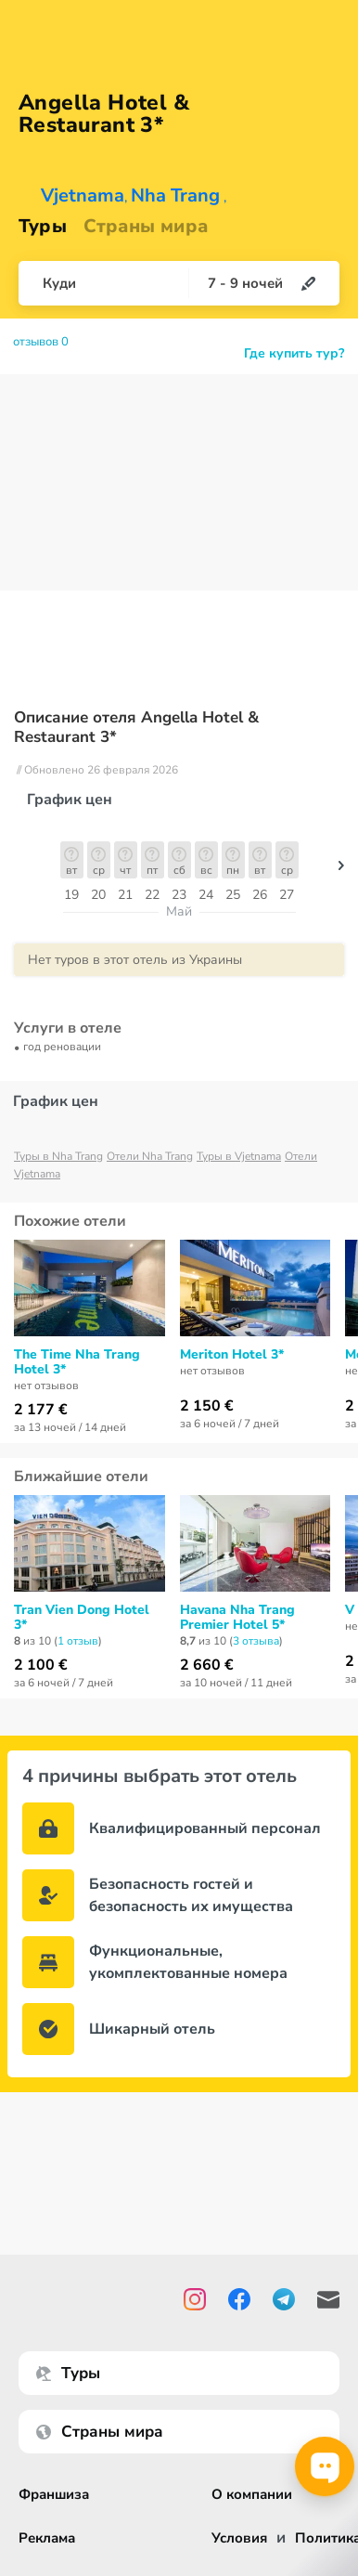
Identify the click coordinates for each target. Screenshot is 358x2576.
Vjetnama (82, 195)
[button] (341, 870)
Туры (43, 226)
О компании (251, 2495)
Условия (239, 2538)
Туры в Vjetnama (239, 1156)
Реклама (47, 2538)
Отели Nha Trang (150, 1156)
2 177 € (41, 1409)
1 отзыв (78, 1640)
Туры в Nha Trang (58, 1156)
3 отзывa (256, 1640)
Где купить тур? (294, 353)
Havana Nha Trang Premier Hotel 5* (237, 1618)
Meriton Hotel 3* (232, 1354)
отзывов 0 (41, 341)
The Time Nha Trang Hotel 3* (77, 1362)
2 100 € (41, 1665)
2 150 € (207, 1406)
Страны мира (145, 226)
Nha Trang (175, 195)
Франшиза (54, 2495)
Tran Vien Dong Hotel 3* (81, 1618)
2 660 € (207, 1665)
